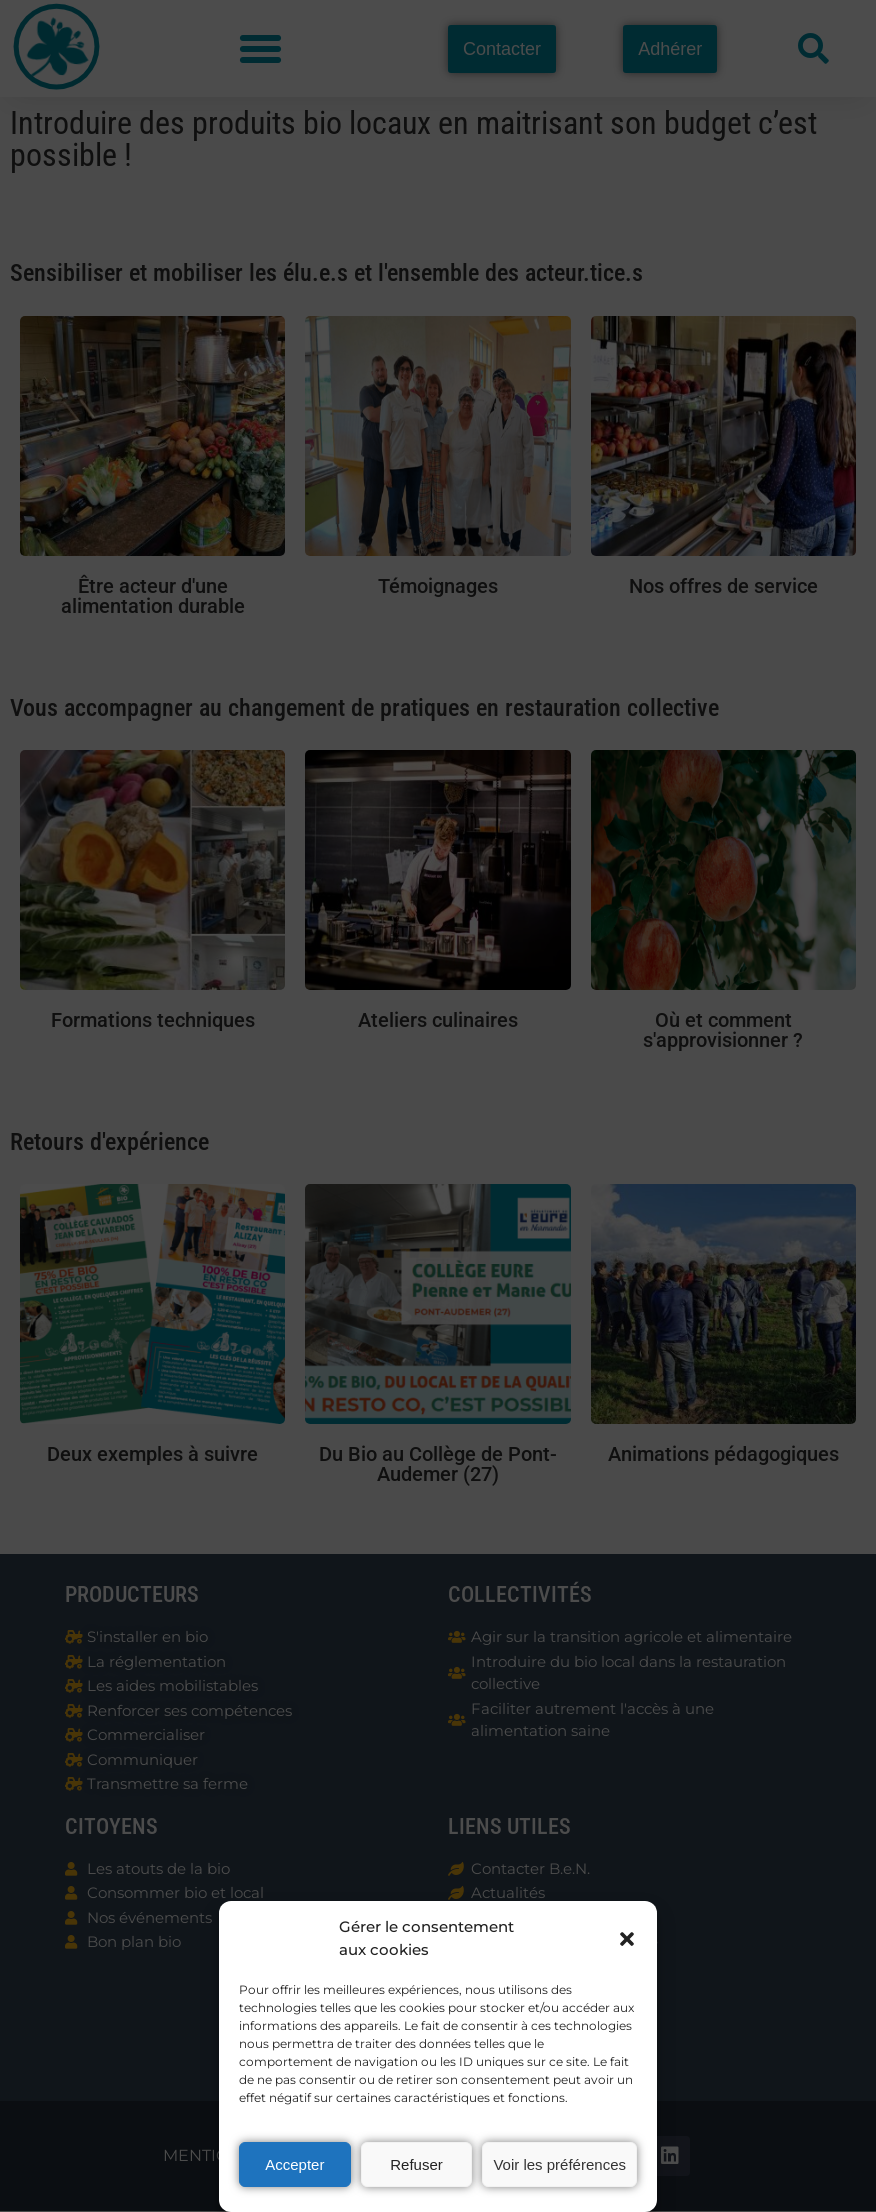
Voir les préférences (559, 2164)
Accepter (294, 2164)
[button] (627, 1939)
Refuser (416, 2164)
